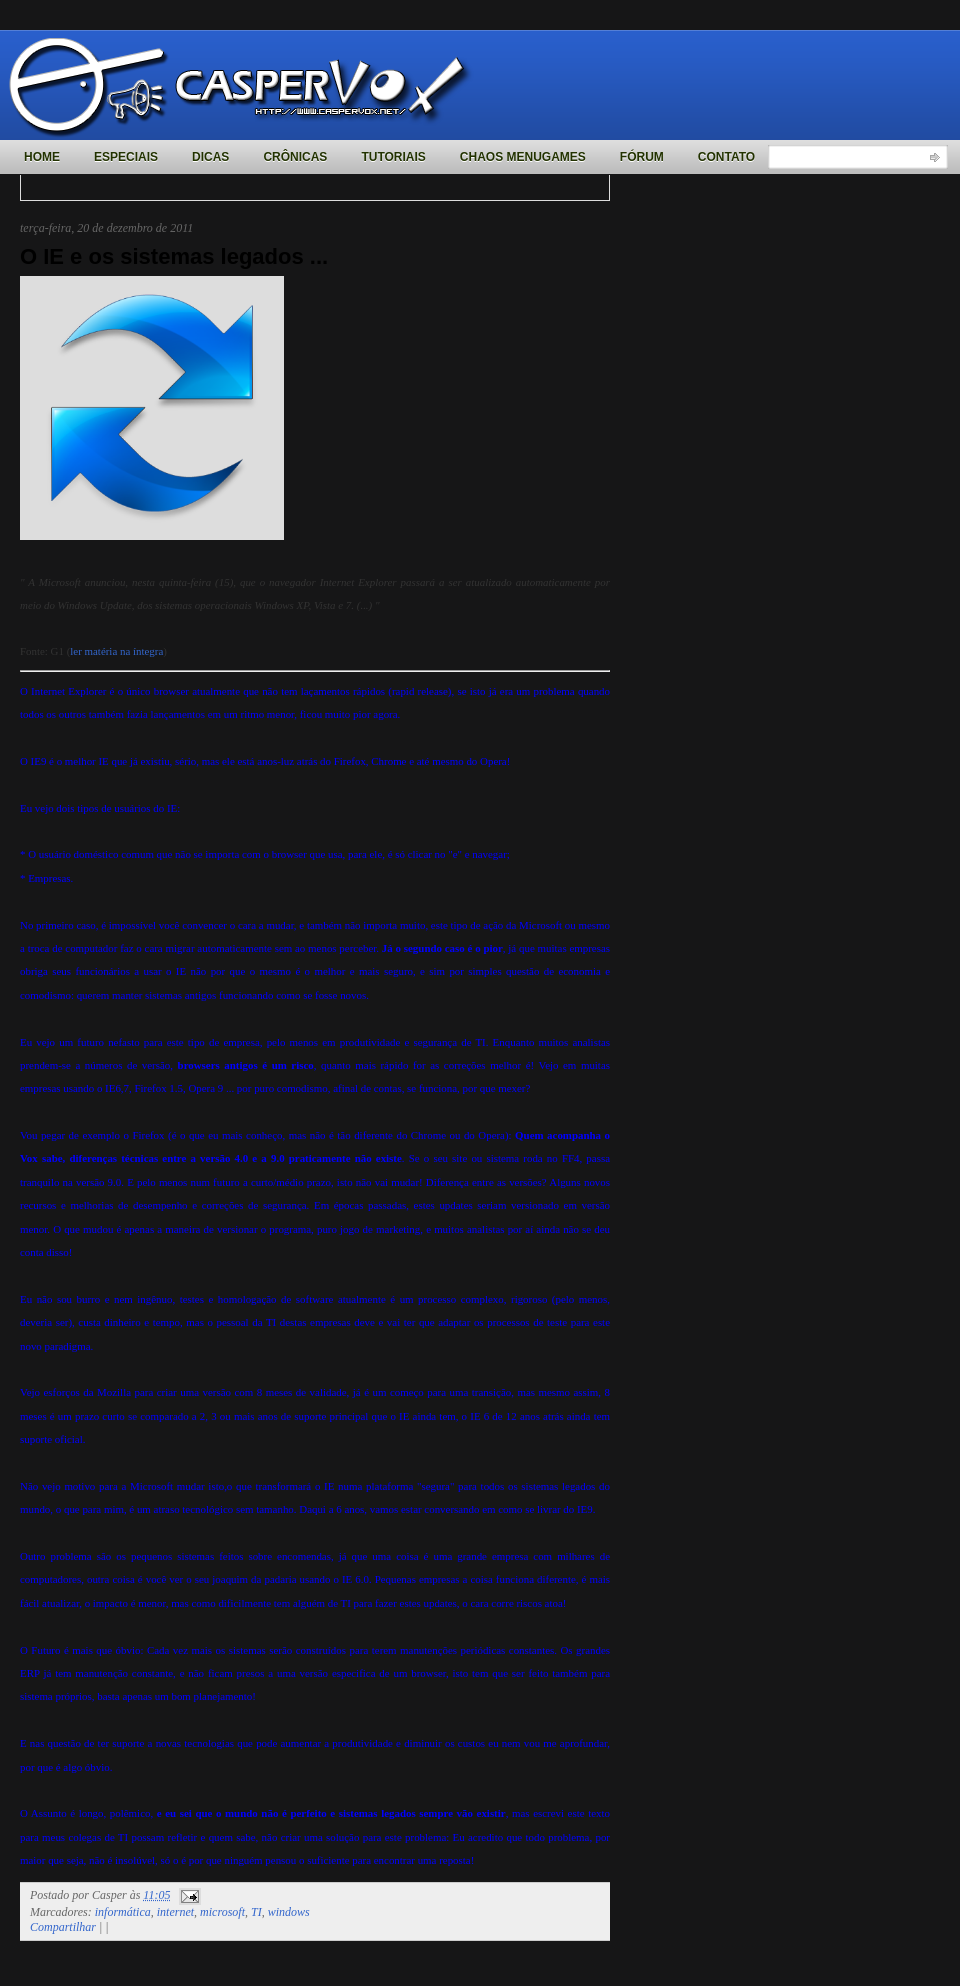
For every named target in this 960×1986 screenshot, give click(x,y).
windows (289, 1912)
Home (42, 157)
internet (175, 1912)
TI (256, 1912)
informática (123, 1912)
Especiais (126, 157)
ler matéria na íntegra (116, 651)
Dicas (210, 157)
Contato (726, 157)
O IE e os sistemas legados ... (174, 256)
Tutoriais (393, 157)
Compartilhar (63, 1927)
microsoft (222, 1912)
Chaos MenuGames (523, 157)
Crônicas (295, 157)
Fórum (642, 157)
